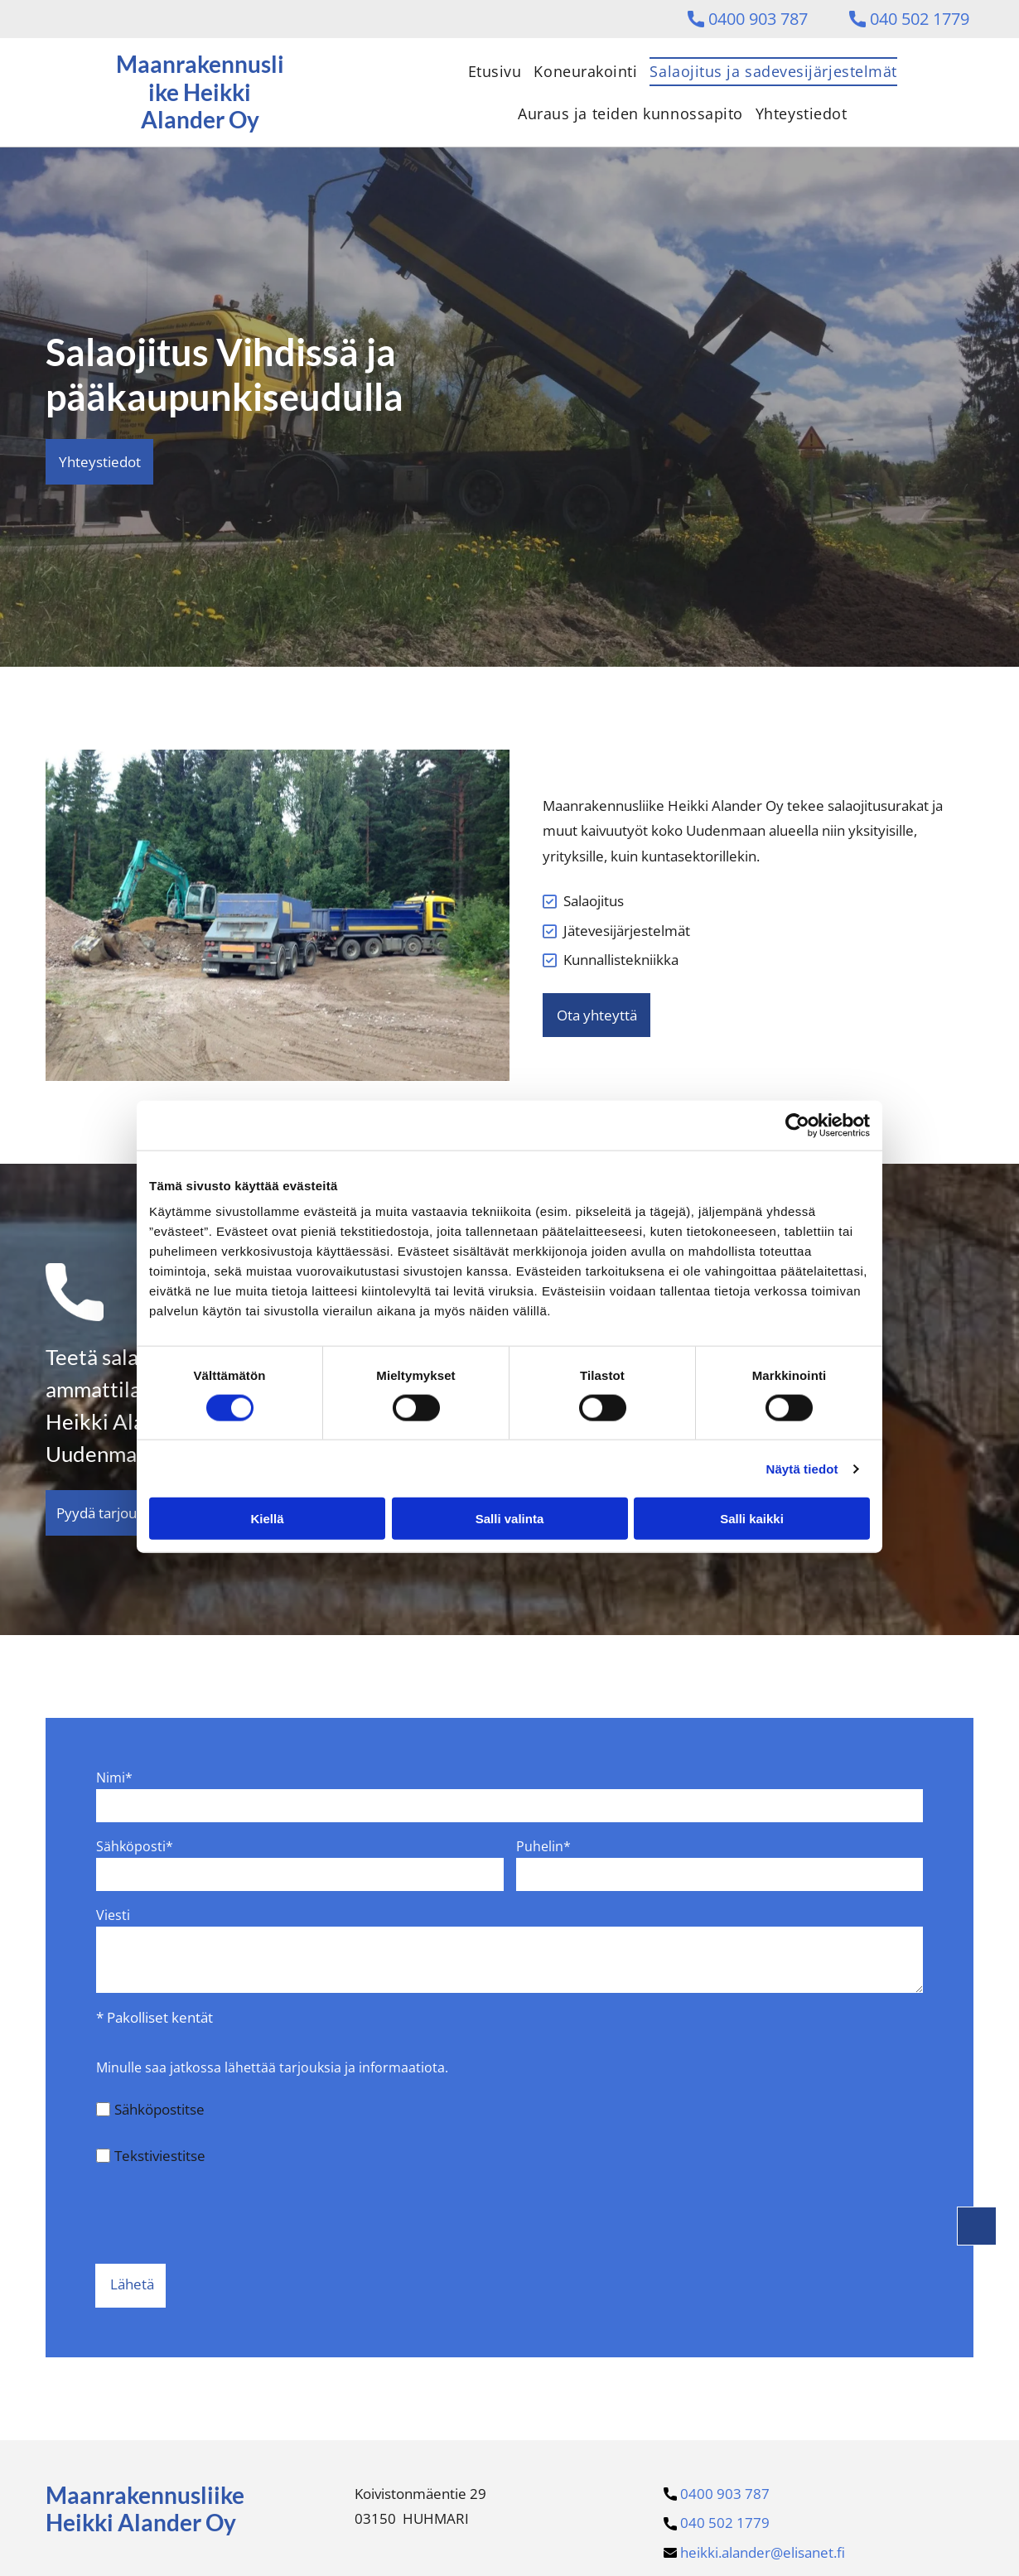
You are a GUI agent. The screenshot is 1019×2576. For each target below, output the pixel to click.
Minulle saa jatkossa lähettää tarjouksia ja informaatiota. (272, 2067)
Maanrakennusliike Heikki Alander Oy (145, 2509)
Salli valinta (510, 1519)
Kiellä (266, 1519)
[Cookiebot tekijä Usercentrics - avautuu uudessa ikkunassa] (797, 1124)
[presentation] (222, 2214)
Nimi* (114, 1777)
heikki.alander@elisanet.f (762, 2552)
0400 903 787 (758, 18)
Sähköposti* (134, 1846)
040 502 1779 (919, 18)
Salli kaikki (752, 1519)
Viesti (113, 1915)
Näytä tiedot (802, 1468)
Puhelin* (543, 1846)
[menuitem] (489, 71)
